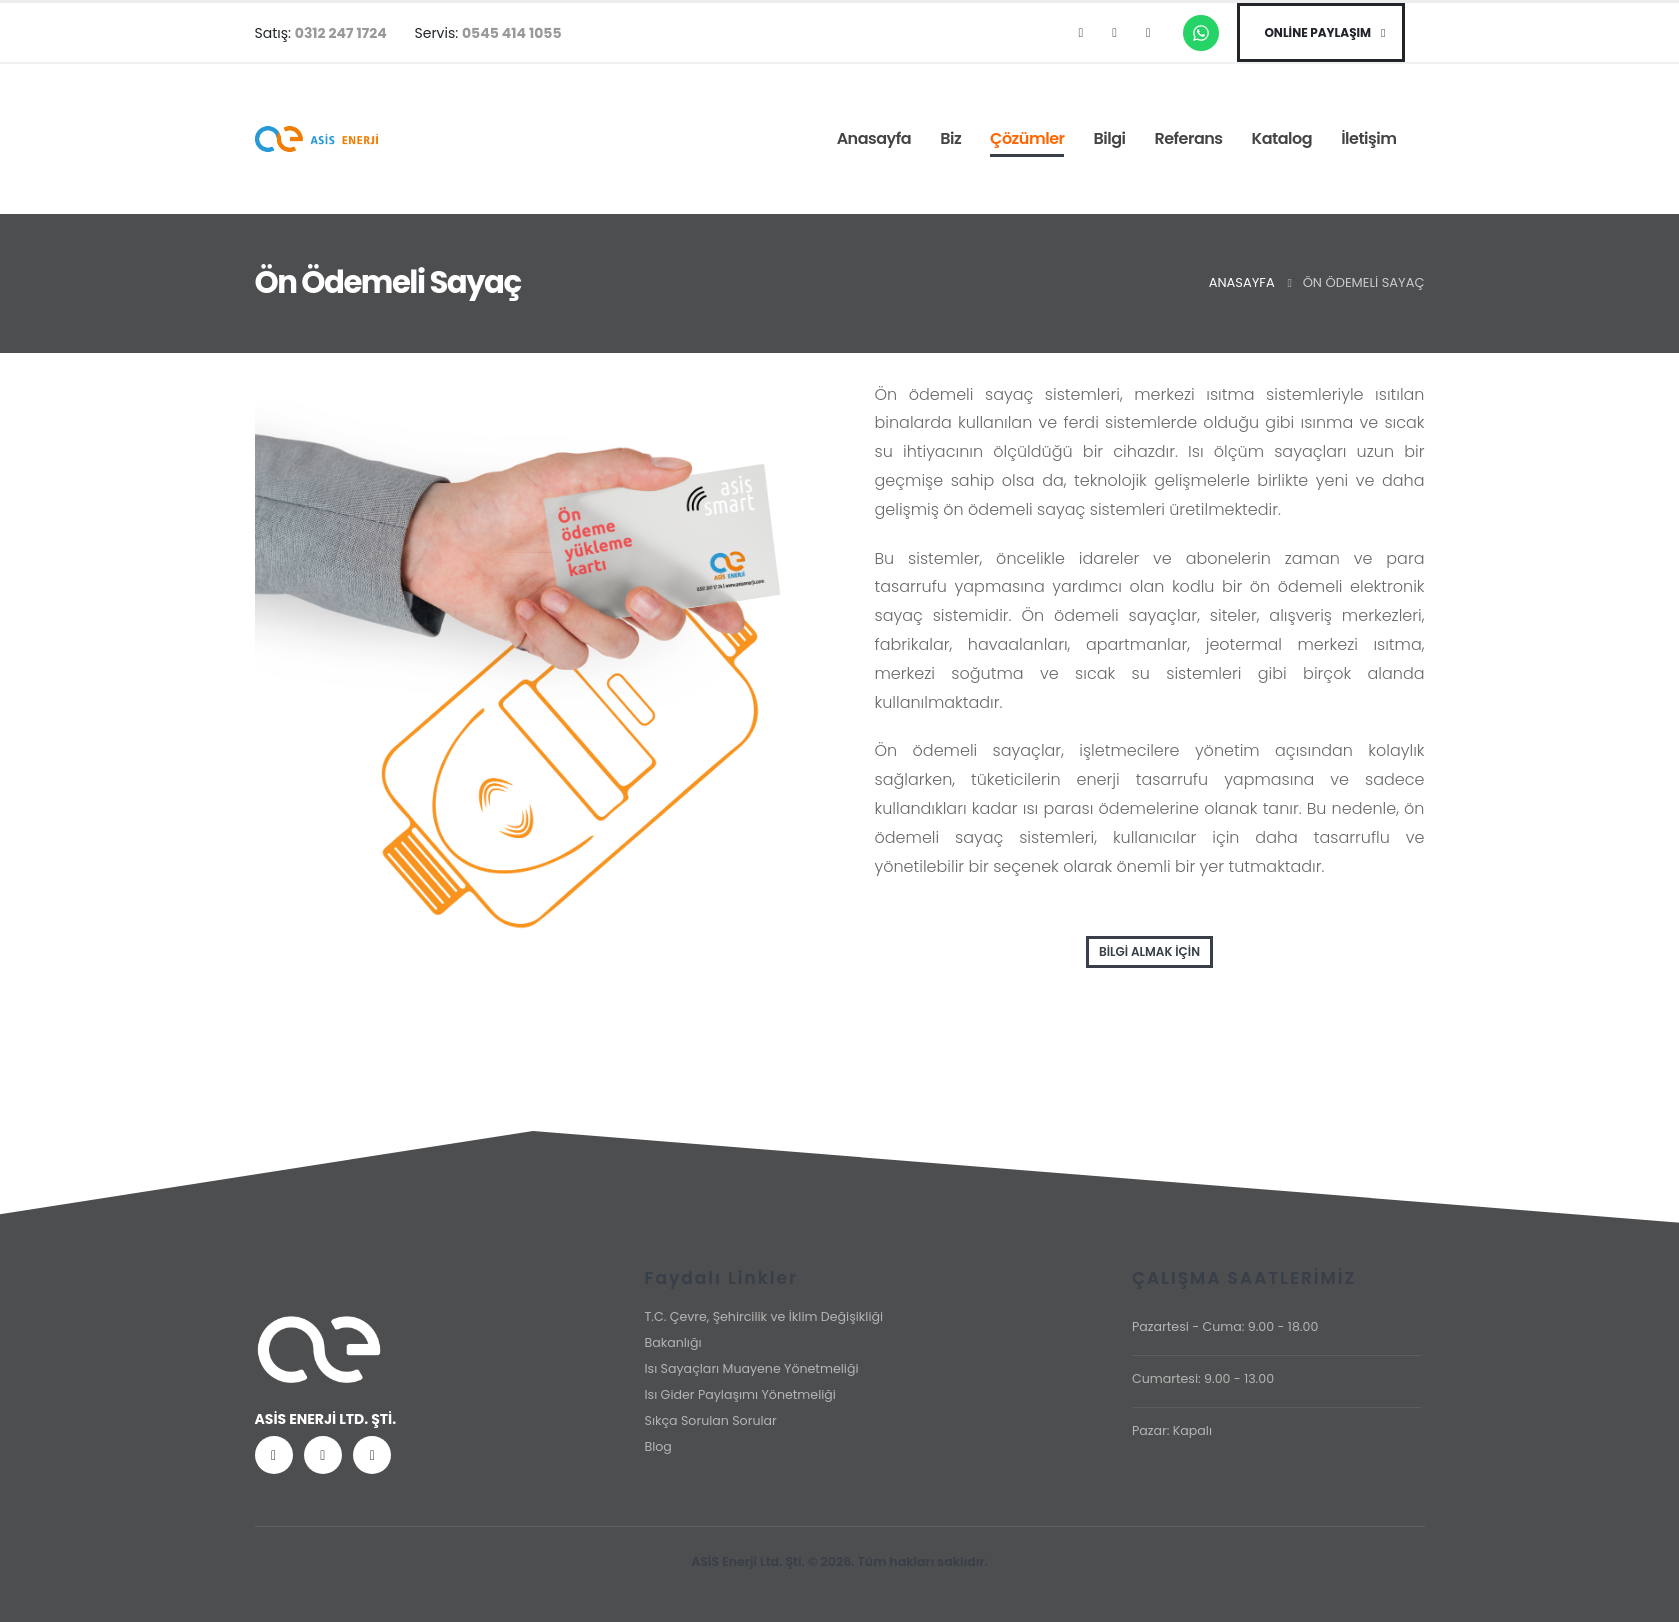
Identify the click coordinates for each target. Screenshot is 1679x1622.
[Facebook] (1081, 33)
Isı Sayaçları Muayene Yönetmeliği (751, 1368)
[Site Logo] (316, 139)
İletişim (1368, 138)
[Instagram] (1115, 33)
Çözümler (1027, 138)
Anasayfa (874, 138)
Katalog (1282, 138)
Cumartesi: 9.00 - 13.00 (1203, 1378)
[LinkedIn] (1148, 33)
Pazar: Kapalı (1172, 1430)
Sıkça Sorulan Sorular (710, 1420)
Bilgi (1109, 138)
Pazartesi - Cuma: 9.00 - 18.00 (1225, 1326)
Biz (950, 138)
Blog (657, 1446)
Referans (1188, 138)
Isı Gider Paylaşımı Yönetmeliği (739, 1394)
